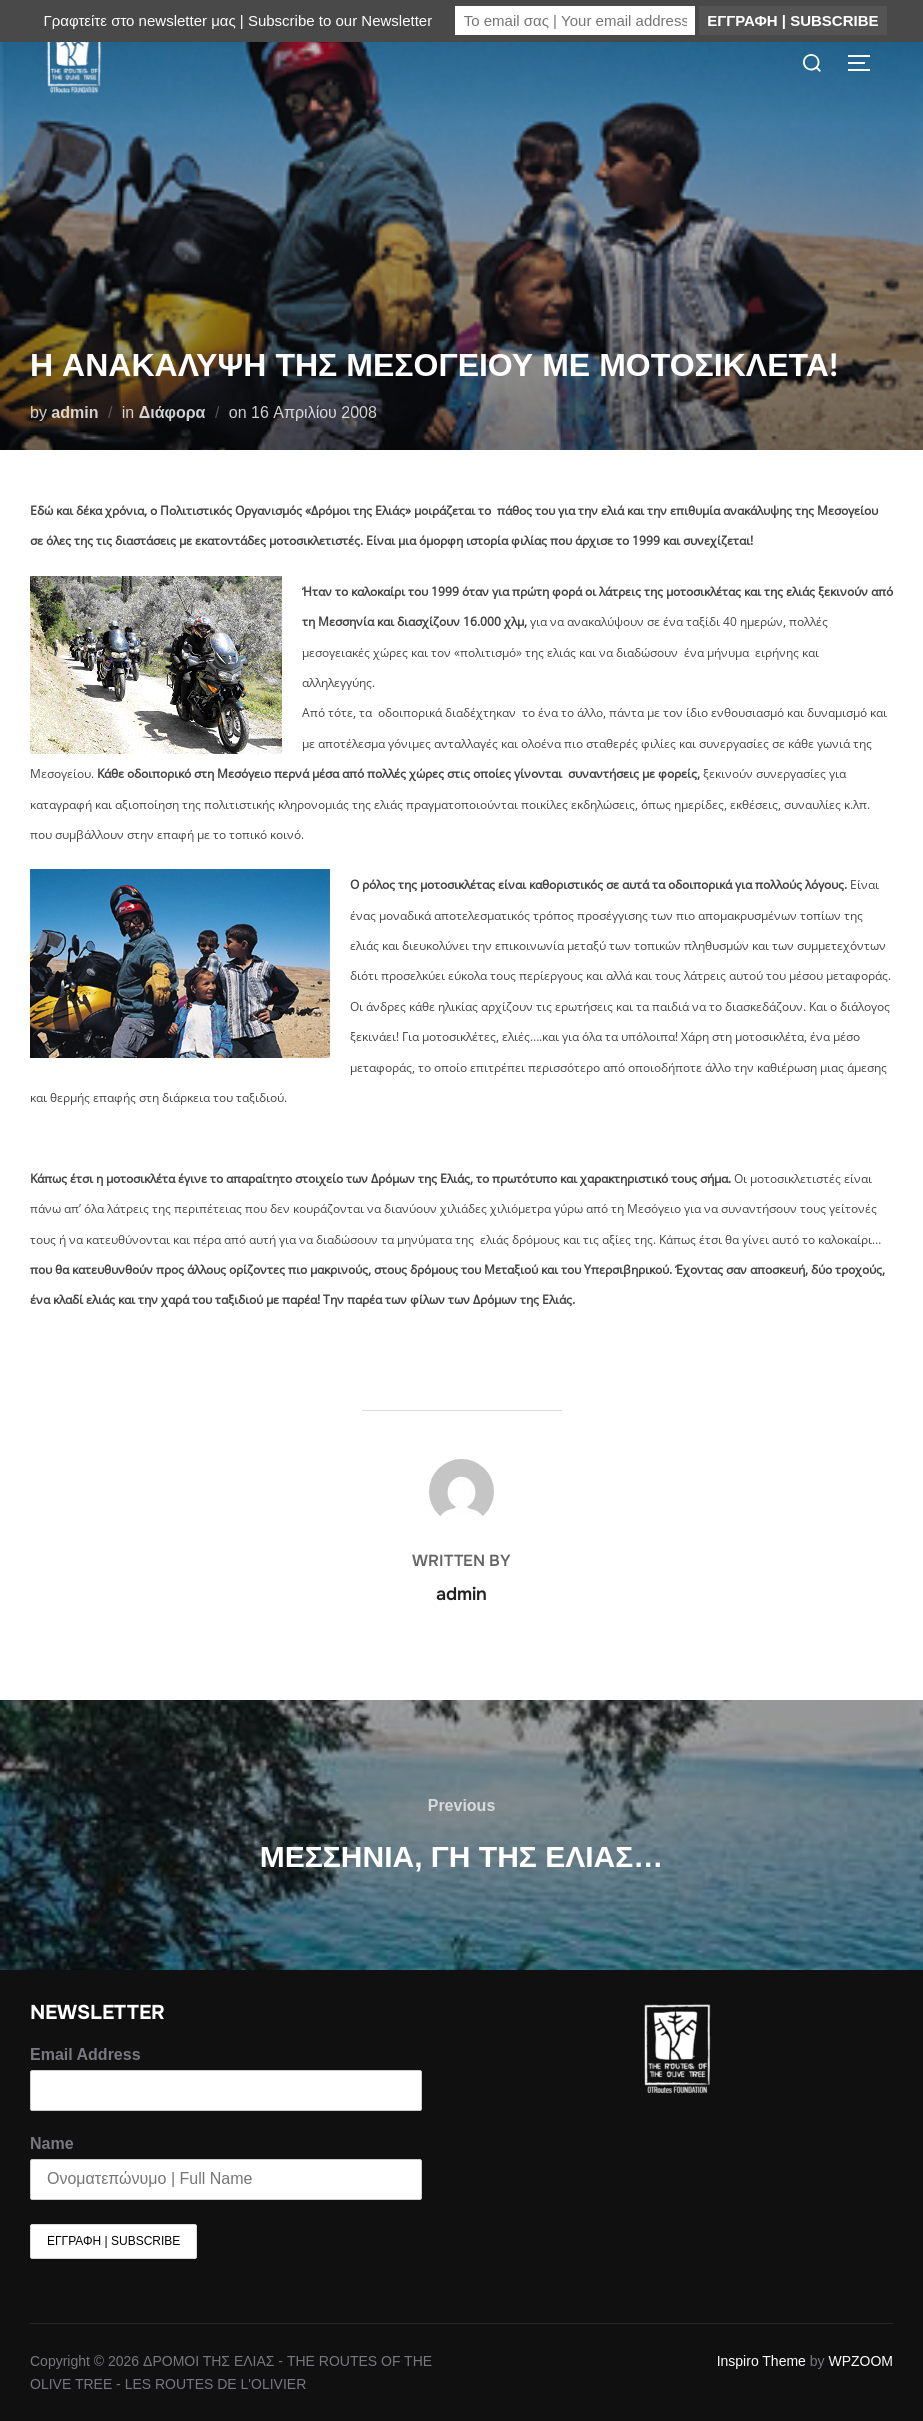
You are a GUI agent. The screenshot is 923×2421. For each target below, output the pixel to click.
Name (52, 2143)
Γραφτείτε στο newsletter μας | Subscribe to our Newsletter (237, 20)
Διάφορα (172, 412)
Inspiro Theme (761, 2361)
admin (74, 412)
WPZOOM (860, 2361)
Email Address (85, 2054)
